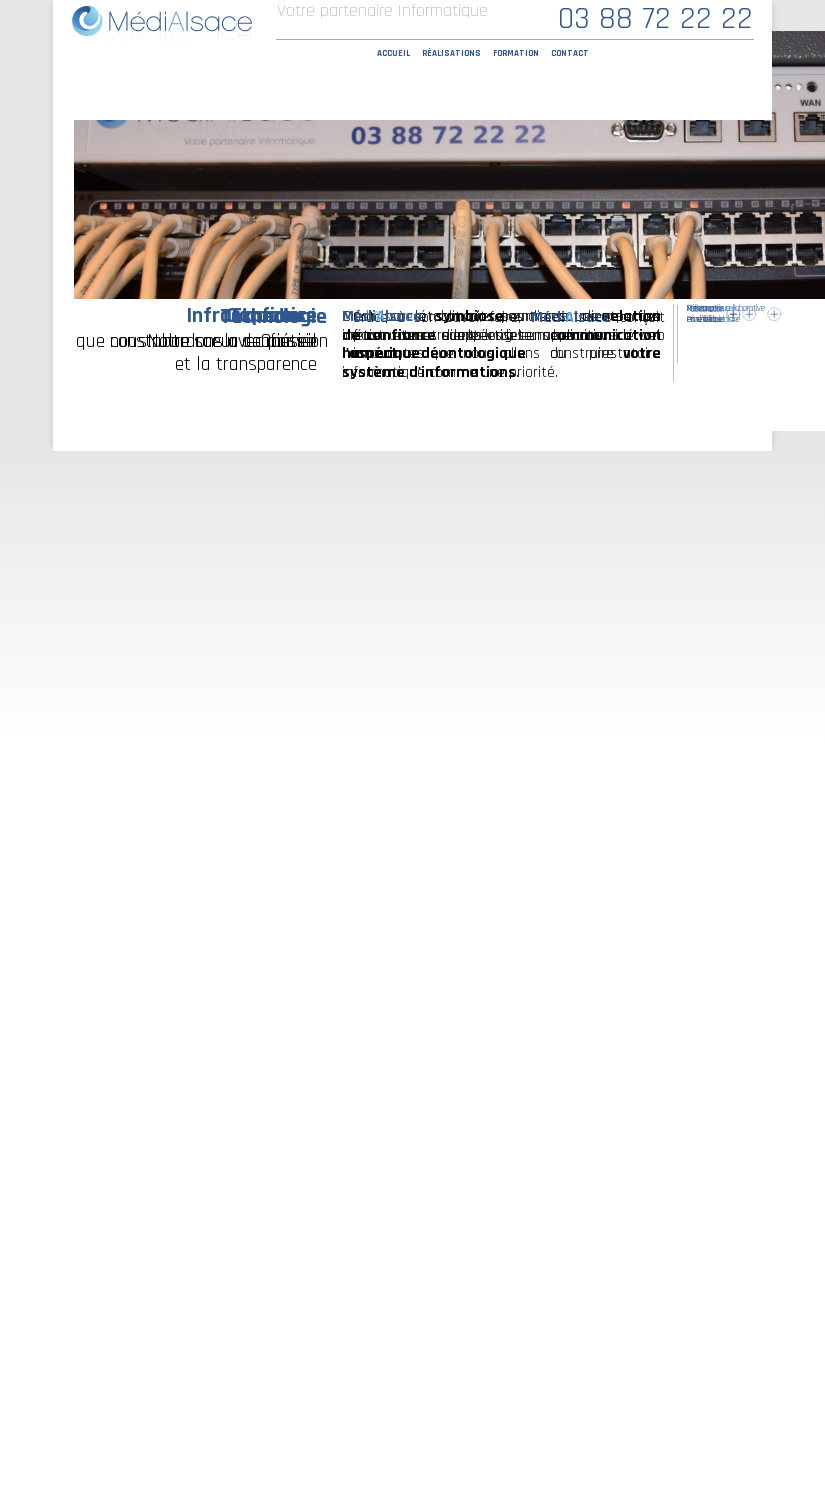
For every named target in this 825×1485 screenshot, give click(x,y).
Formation (516, 54)
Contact (570, 54)
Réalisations (451, 54)
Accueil (393, 54)
